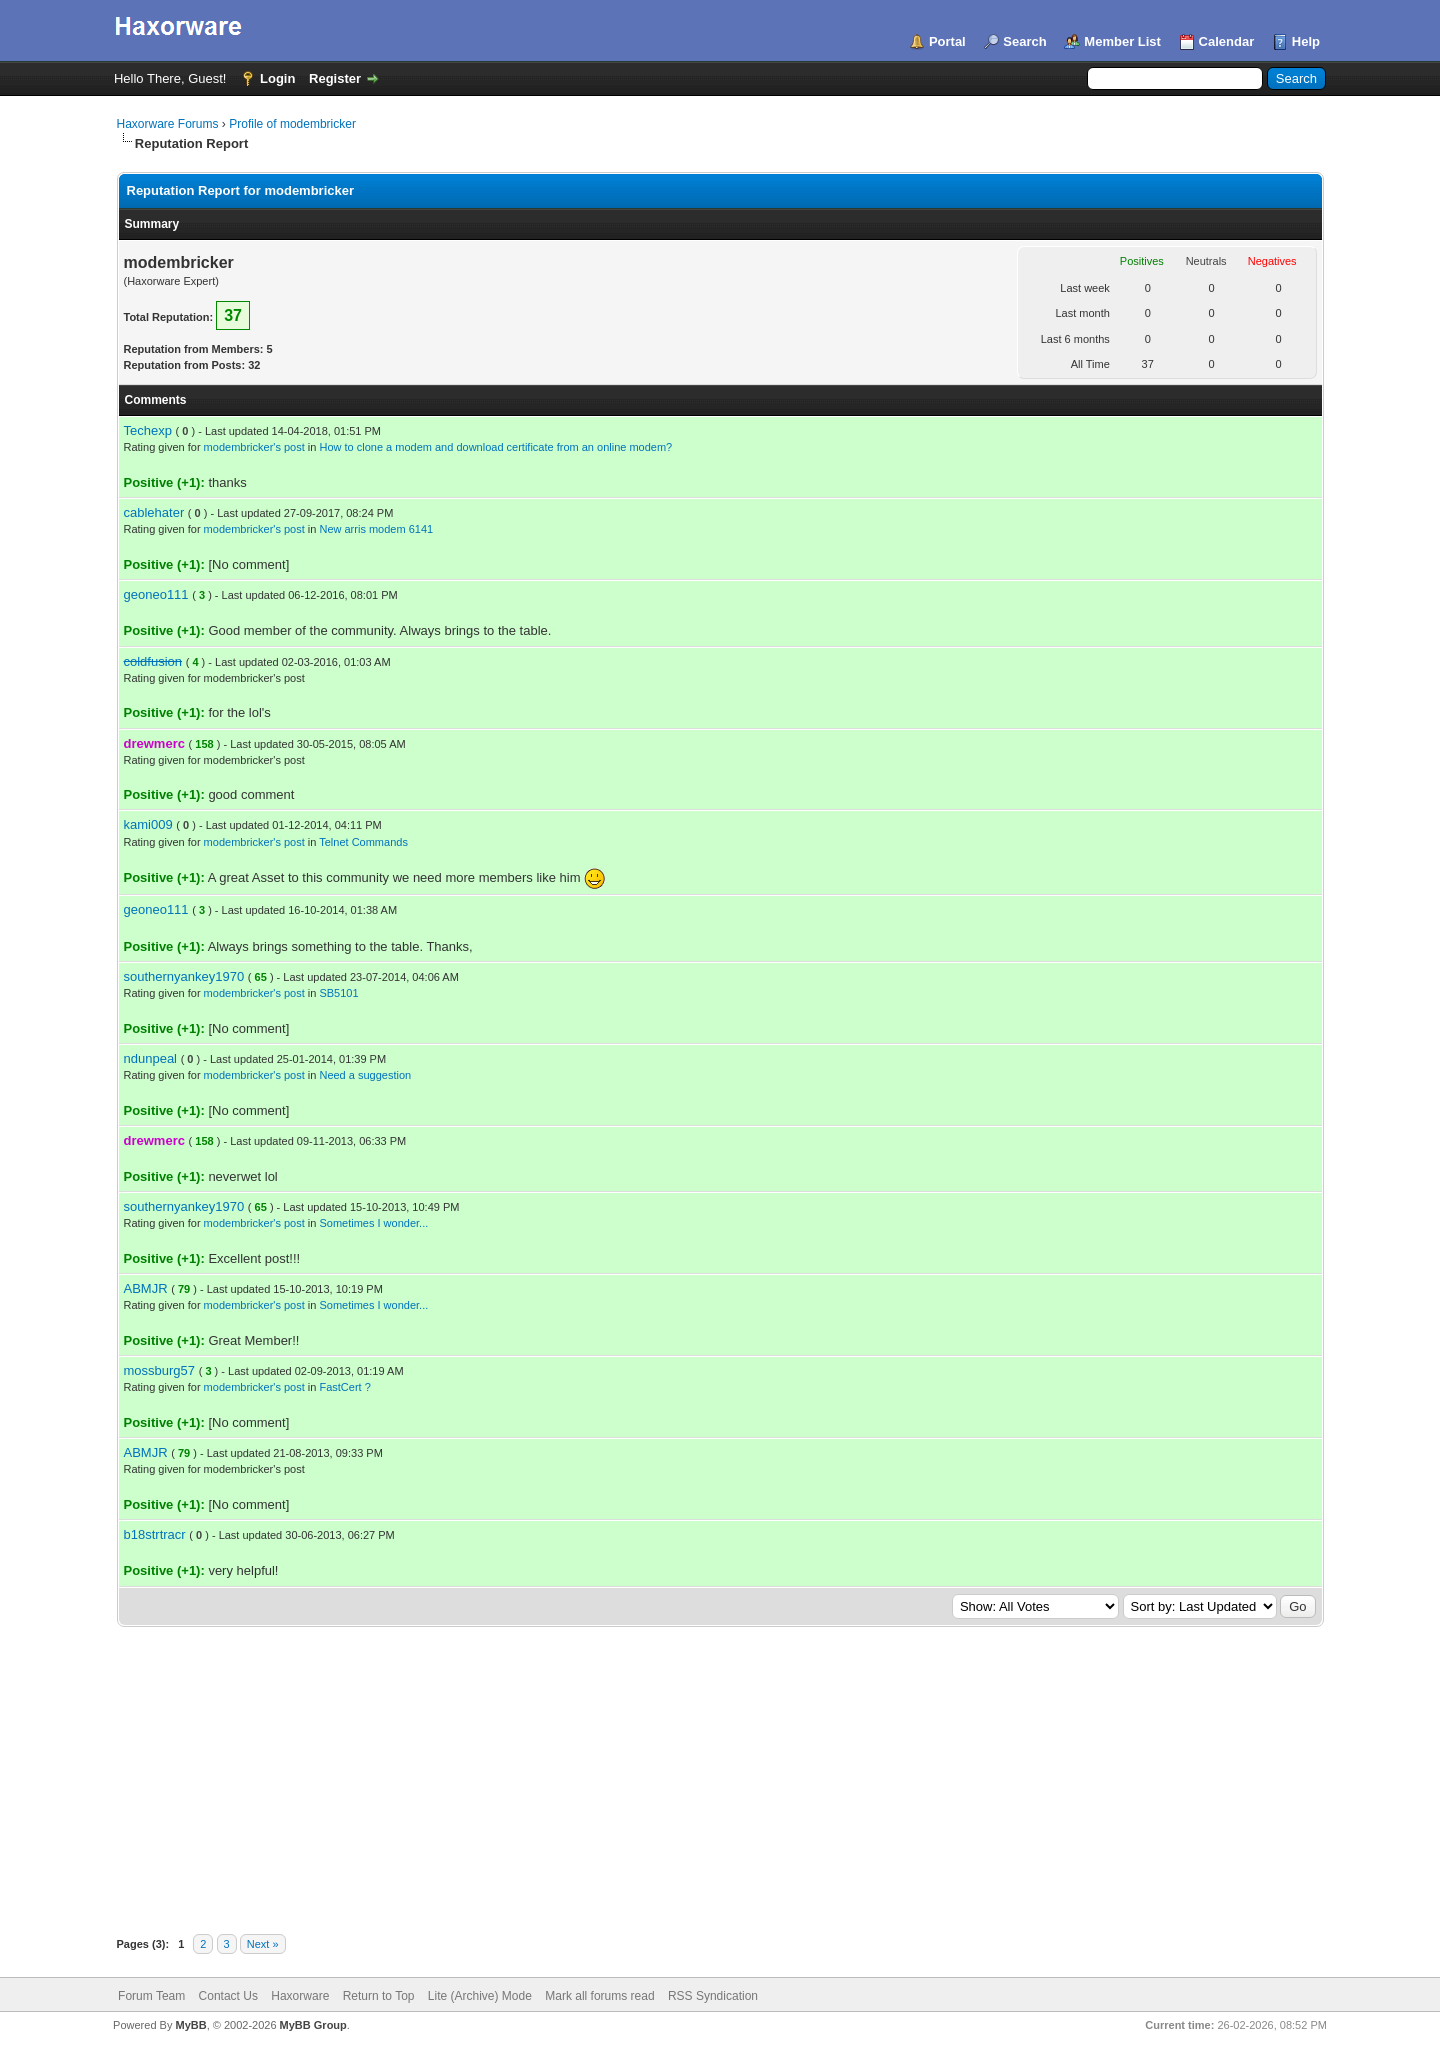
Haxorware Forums (168, 124)
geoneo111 (156, 594)
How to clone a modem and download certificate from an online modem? (495, 447)
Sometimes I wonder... (373, 1223)
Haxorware (300, 1996)
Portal (947, 41)
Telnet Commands (363, 842)
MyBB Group (313, 2025)
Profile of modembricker (292, 124)
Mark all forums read (599, 1996)
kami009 (148, 824)
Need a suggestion (365, 1075)
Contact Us (228, 1996)
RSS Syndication (713, 1996)
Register (335, 78)
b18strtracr (155, 1534)
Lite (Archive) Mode (480, 1996)
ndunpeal (151, 1058)
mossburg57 (160, 1370)
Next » (263, 1944)
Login (277, 78)
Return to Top (379, 1996)
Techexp (148, 430)
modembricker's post (254, 447)
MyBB (190, 2025)
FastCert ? (344, 1387)
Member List (1122, 41)
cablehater (154, 512)
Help (1306, 41)
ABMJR (146, 1288)
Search (1024, 41)
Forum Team (151, 1996)
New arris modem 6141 (376, 529)
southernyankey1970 (184, 976)
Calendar (1227, 41)
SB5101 (338, 993)
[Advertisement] (720, 1777)
